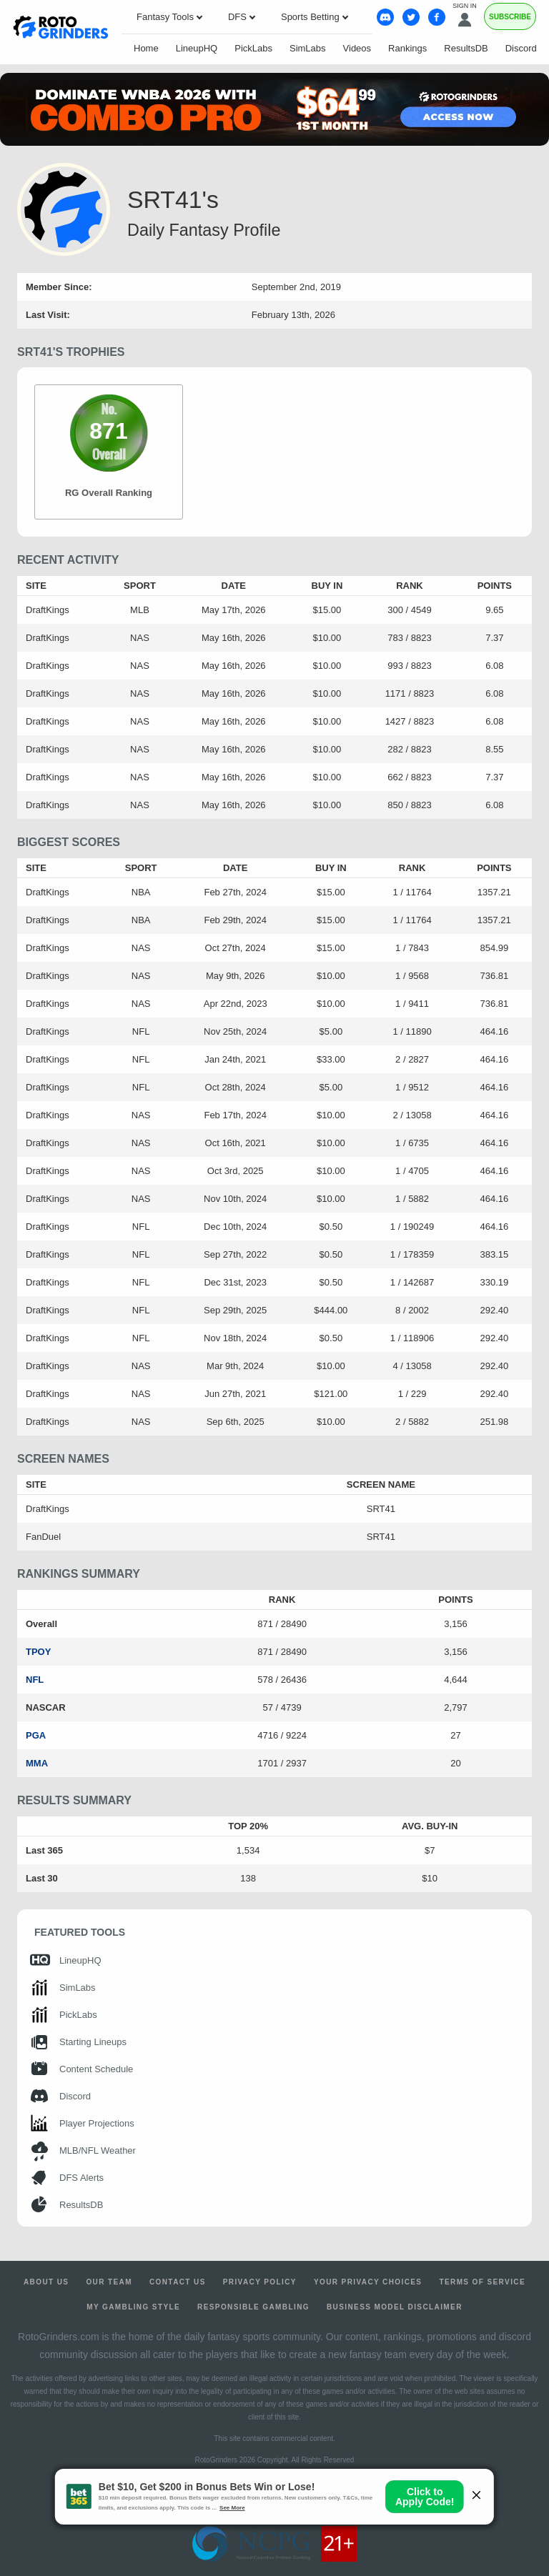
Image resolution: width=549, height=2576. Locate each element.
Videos (357, 48)
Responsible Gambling (253, 2307)
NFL (35, 1679)
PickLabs (253, 48)
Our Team (109, 2282)
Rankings (407, 48)
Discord (521, 48)
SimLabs (308, 48)
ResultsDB (466, 48)
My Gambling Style (133, 2307)
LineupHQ (197, 48)
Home (146, 48)
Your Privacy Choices (368, 2282)
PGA (36, 1735)
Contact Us (177, 2282)
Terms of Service (482, 2282)
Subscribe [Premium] (510, 17)
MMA (37, 1763)
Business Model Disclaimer (395, 2307)
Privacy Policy (260, 2282)
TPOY (38, 1651)
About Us (46, 2282)
